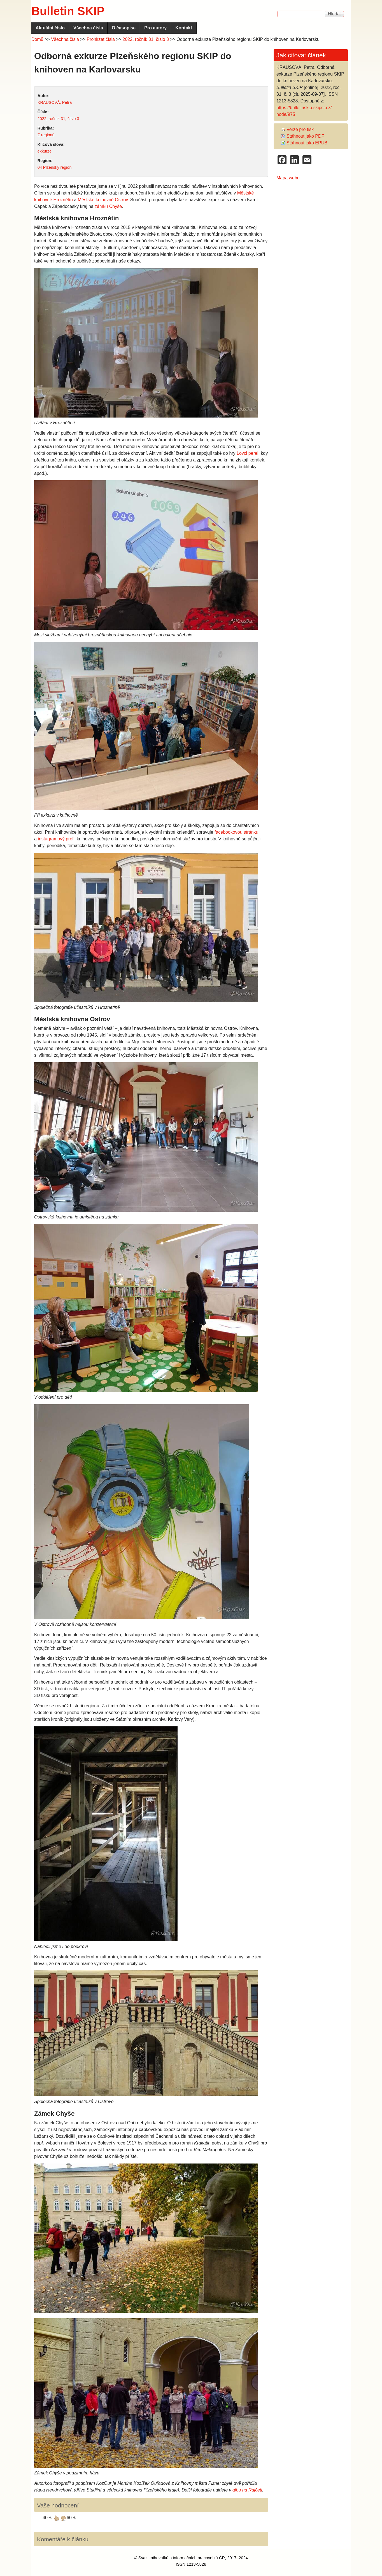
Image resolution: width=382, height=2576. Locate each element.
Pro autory (155, 27)
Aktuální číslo (50, 27)
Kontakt (183, 27)
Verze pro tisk (297, 129)
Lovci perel (247, 453)
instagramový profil (56, 838)
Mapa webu (288, 177)
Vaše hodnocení (58, 2505)
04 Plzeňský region (55, 167)
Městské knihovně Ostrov (103, 199)
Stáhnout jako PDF (302, 136)
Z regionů (46, 135)
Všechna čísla (88, 27)
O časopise (124, 27)
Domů (37, 39)
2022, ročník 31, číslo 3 (146, 39)
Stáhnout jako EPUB (304, 142)
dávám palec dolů (63, 2517)
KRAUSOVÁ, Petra (55, 102)
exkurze (45, 151)
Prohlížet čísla (101, 39)
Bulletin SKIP (67, 11)
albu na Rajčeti (247, 2490)
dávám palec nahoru (56, 2517)
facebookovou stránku (236, 832)
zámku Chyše (108, 206)
